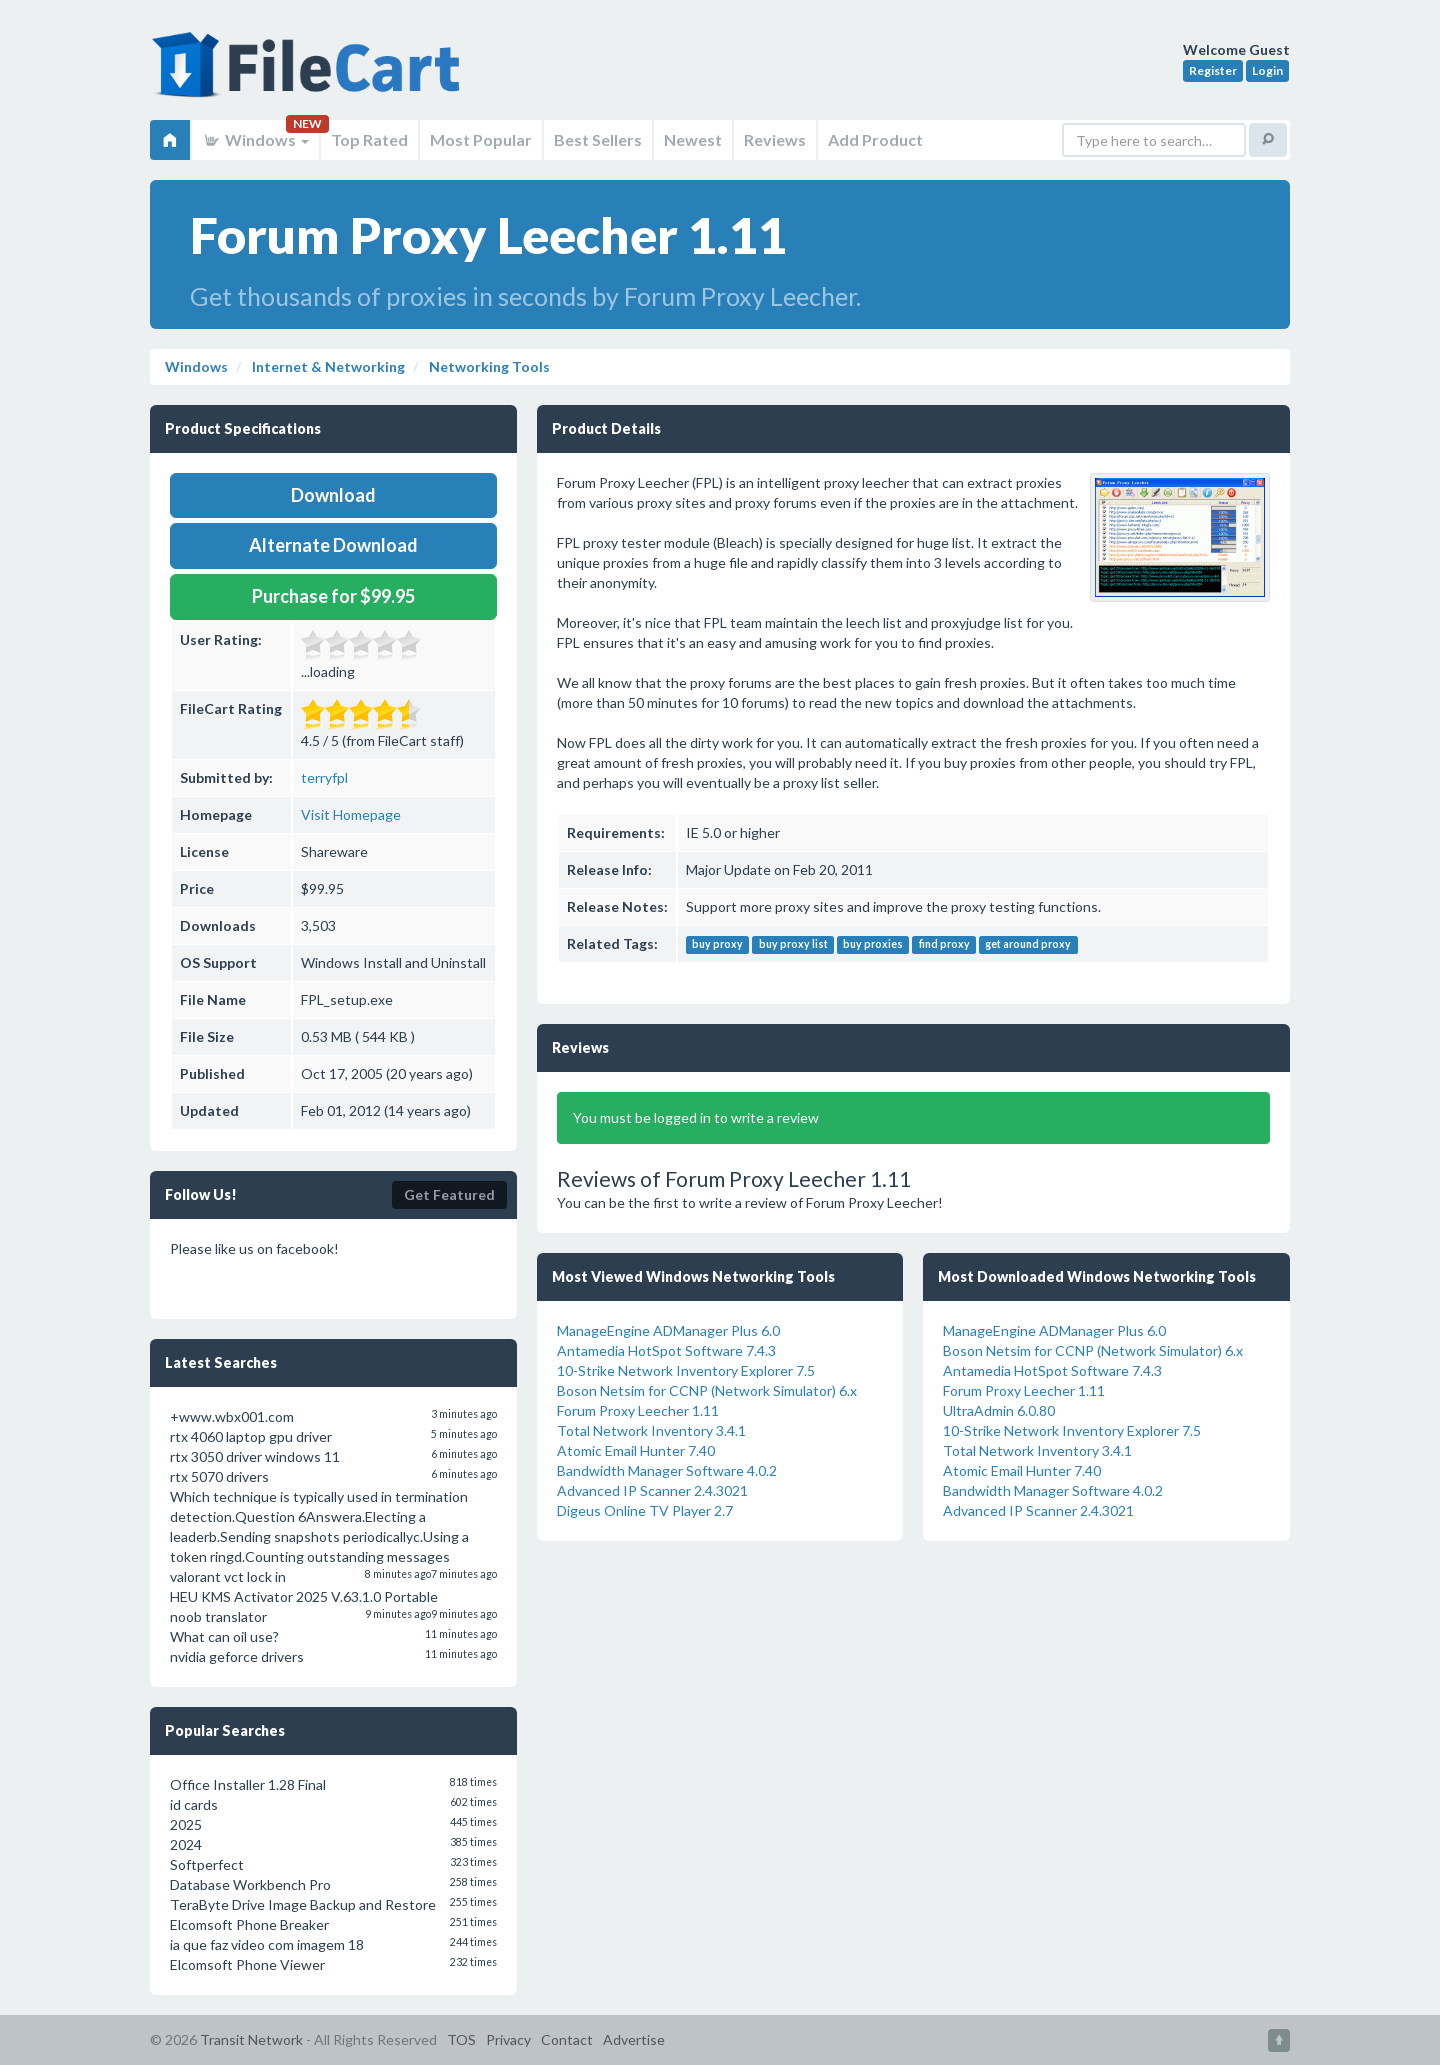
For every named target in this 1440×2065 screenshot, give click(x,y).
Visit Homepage (351, 814)
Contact (567, 2039)
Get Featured (449, 1194)
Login (1267, 70)
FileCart (310, 75)
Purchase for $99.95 (333, 596)
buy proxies (873, 945)
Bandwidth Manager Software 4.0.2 (667, 1470)
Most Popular (481, 139)
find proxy (944, 945)
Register (1213, 70)
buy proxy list (793, 945)
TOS (461, 2039)
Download (333, 495)
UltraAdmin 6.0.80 (999, 1410)
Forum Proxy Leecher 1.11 (638, 1410)
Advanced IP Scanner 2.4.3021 (652, 1490)
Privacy (508, 2039)
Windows (255, 139)
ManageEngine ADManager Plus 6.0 (668, 1330)
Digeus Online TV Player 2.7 (645, 1510)
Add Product (875, 139)
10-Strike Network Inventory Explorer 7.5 (686, 1370)
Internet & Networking (327, 366)
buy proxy (717, 945)
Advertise (634, 2039)
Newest (693, 139)
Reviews (775, 139)
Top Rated (369, 139)
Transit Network (251, 2039)
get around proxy (1028, 945)
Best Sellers (598, 139)
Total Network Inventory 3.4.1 (651, 1430)
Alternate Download (333, 545)
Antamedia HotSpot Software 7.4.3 (666, 1350)
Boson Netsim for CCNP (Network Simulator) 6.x (707, 1390)
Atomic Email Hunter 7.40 (636, 1450)
